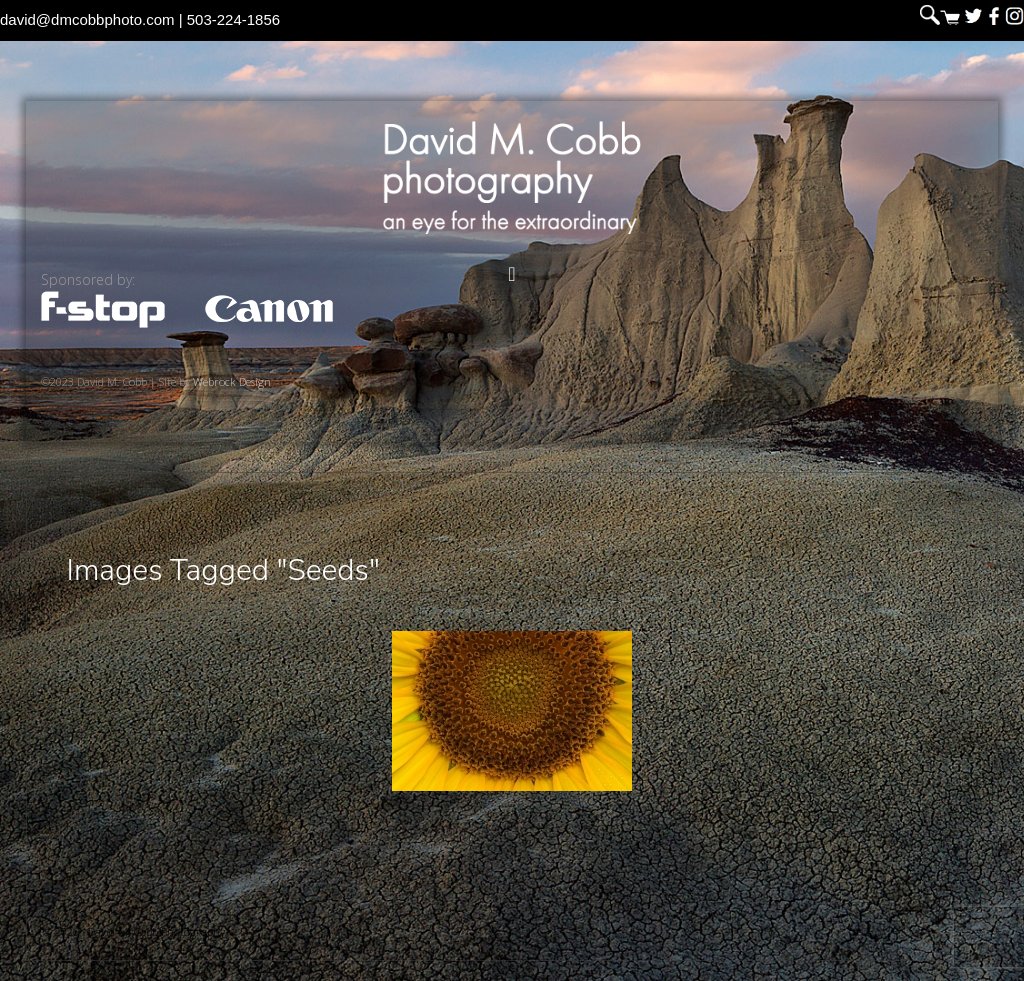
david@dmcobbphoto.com (87, 19)
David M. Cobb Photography (512, 177)
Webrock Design (232, 381)
